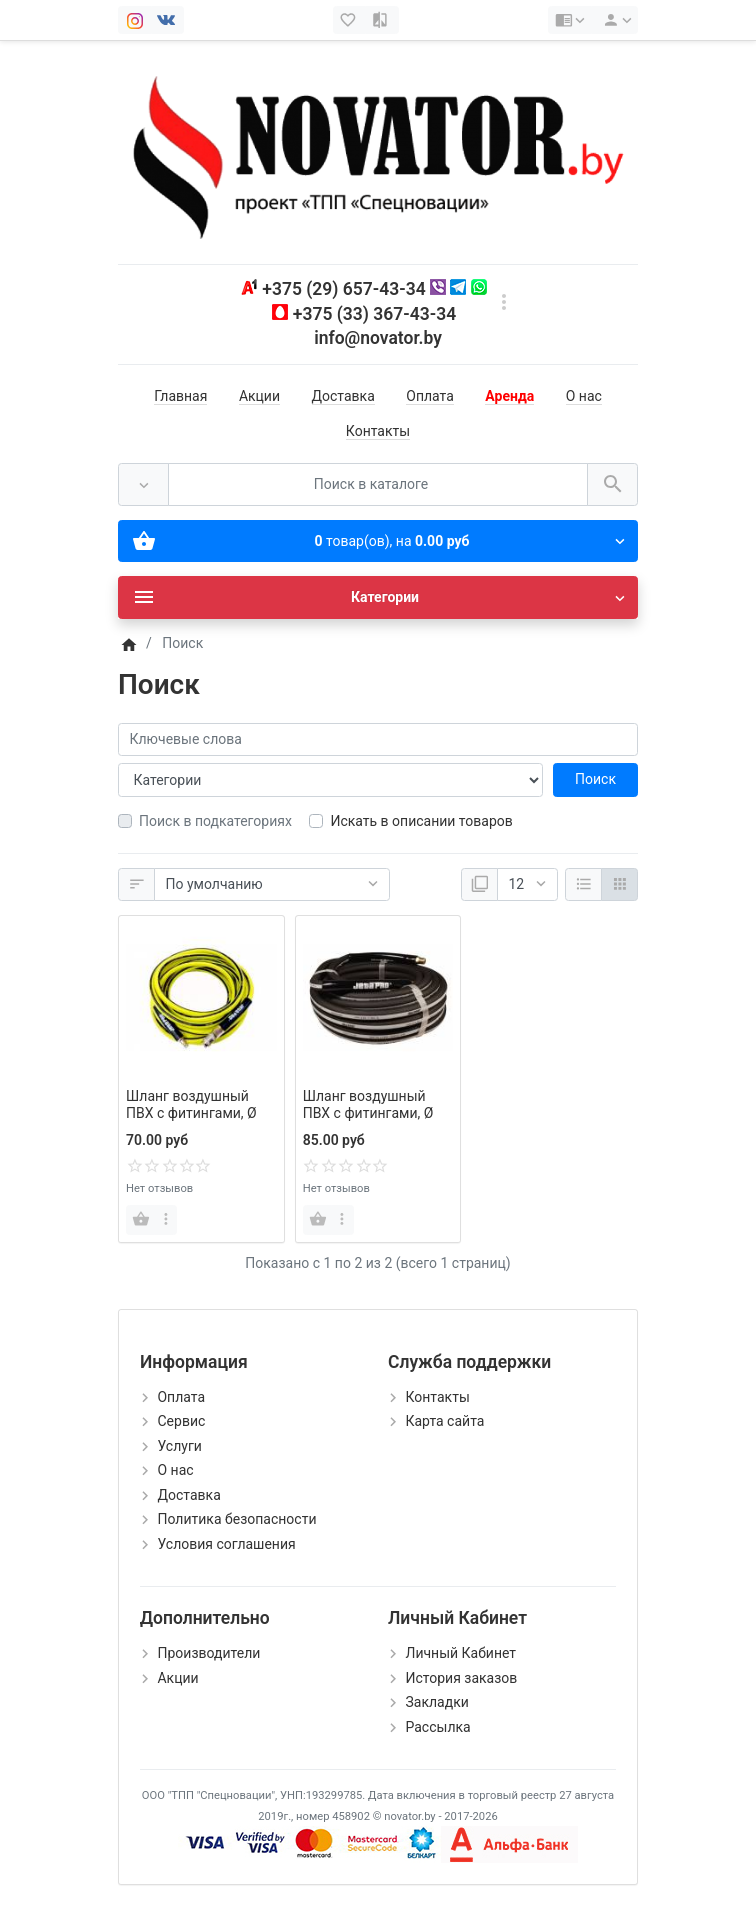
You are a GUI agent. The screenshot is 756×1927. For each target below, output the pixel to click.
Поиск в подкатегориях (215, 821)
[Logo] (378, 151)
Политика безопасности (236, 1519)
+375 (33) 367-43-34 (374, 314)
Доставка (343, 396)
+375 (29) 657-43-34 (343, 289)
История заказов (461, 1678)
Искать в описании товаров (421, 821)
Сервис (181, 1421)
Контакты (378, 431)
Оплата (430, 396)
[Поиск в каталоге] (378, 484)
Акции (259, 396)
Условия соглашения (226, 1544)
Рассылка (437, 1727)
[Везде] (143, 484)
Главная (180, 396)
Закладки (436, 1702)
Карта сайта (444, 1421)
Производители (208, 1653)
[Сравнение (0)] (382, 20)
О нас (584, 396)
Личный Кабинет (460, 1653)
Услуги (179, 1446)
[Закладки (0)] (350, 20)
